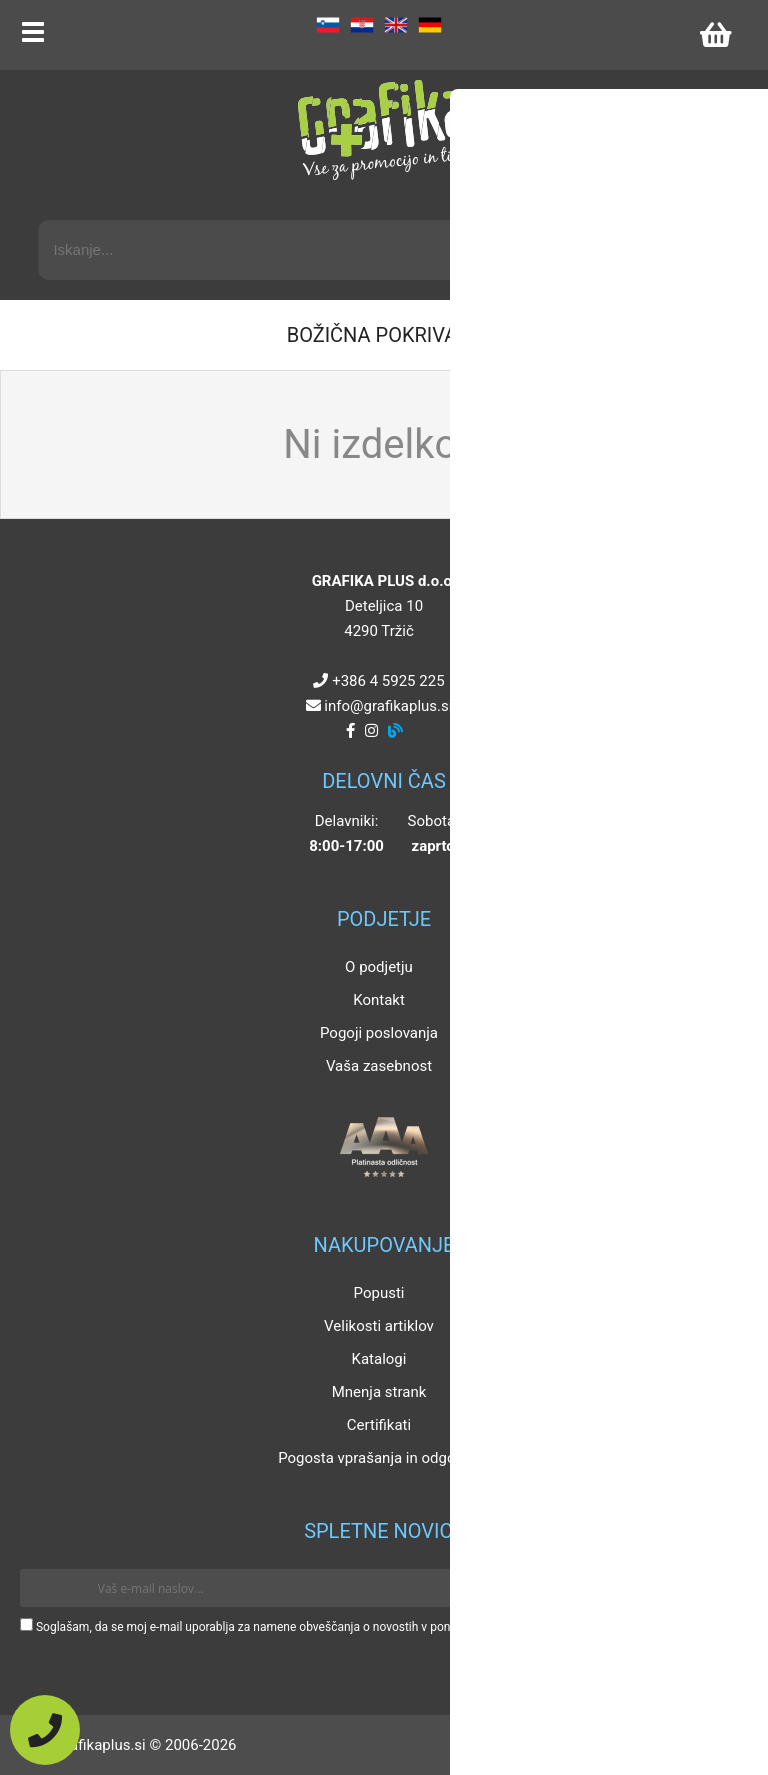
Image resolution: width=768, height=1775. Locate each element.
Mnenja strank (379, 1392)
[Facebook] (350, 731)
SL (328, 25)
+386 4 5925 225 (388, 681)
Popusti (379, 1293)
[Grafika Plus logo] (384, 130)
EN (396, 25)
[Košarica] (715, 35)
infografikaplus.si (388, 706)
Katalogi (379, 1359)
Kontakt (379, 1000)
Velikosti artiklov (379, 1326)
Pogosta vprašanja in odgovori (379, 1458)
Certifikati (379, 1425)
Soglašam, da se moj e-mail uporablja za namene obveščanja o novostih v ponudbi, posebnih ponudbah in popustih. (342, 1627)
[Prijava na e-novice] (719, 1588)
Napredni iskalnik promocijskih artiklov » (603, 202)
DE (430, 25)
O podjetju (379, 967)
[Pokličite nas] (45, 1730)
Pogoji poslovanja (379, 1033)
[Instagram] (371, 731)
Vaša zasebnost (379, 1066)
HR (362, 25)
